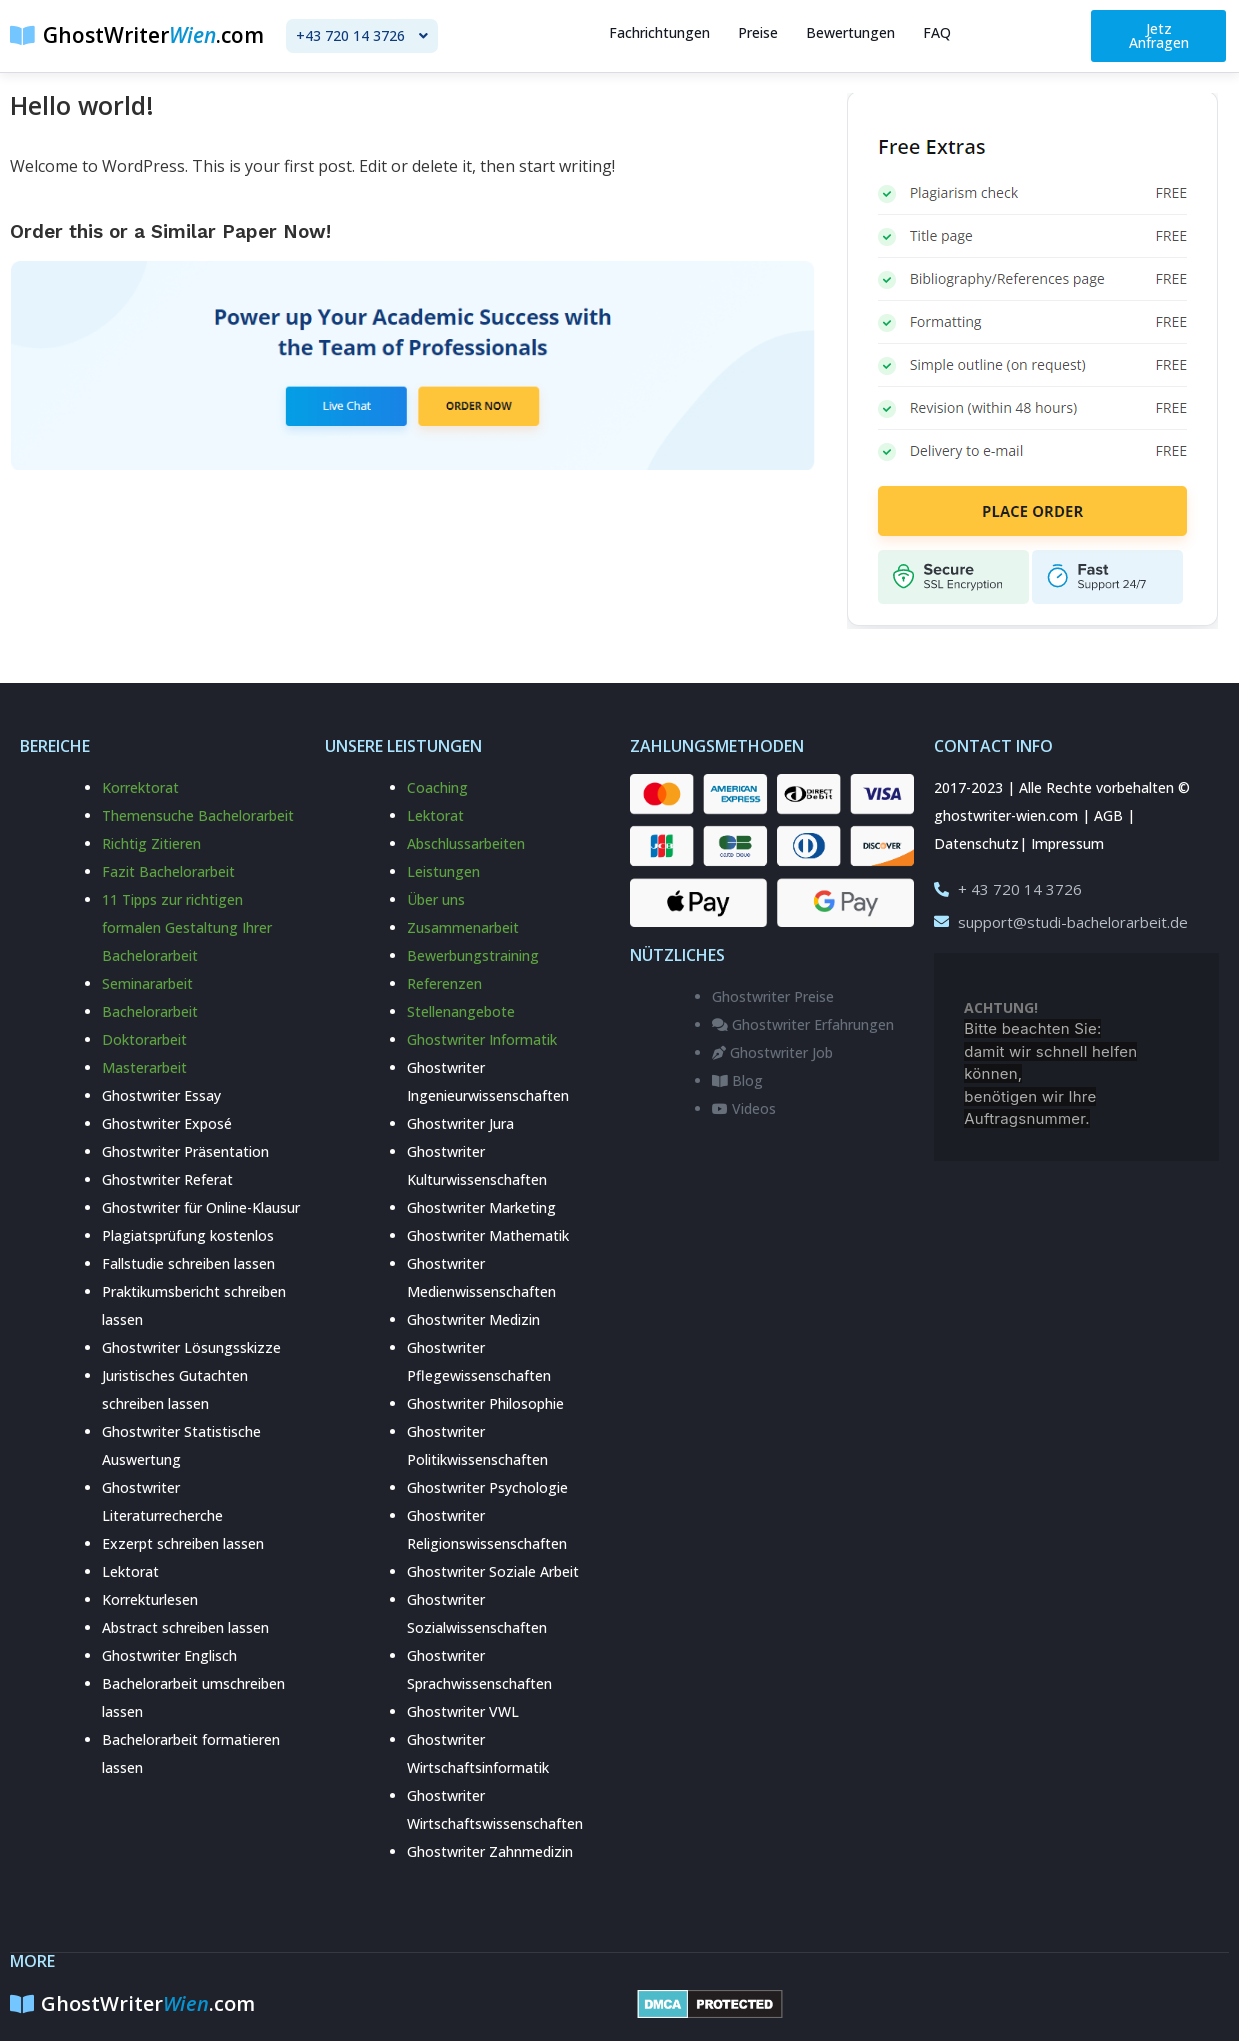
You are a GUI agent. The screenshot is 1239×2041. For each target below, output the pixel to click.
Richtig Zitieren (151, 843)
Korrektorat (140, 787)
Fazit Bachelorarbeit (168, 871)
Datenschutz (976, 843)
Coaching (437, 787)
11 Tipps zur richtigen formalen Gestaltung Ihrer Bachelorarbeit (187, 927)
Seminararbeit (147, 983)
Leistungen (443, 871)
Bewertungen (850, 32)
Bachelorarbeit (150, 1011)
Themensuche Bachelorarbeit (198, 815)
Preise (758, 32)
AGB (1108, 815)
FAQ (937, 32)
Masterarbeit (144, 1067)
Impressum (1067, 843)
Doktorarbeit (144, 1039)
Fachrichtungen (659, 32)
